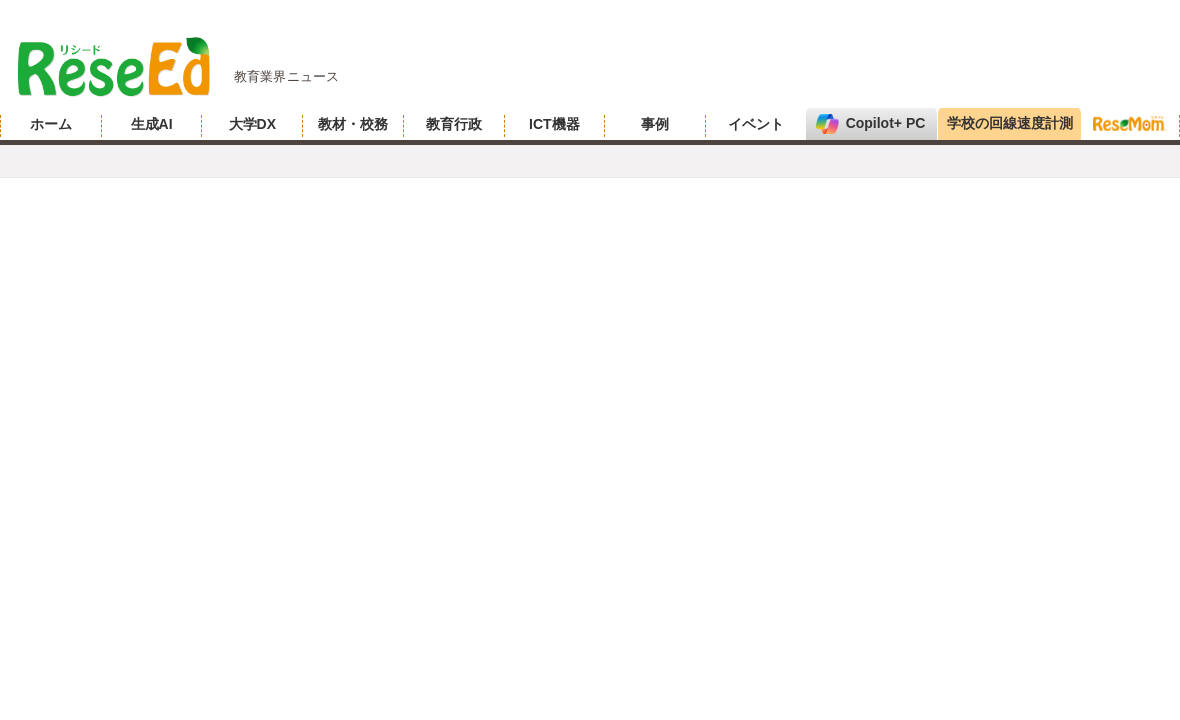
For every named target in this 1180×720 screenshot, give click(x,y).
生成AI (152, 124)
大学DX (252, 124)
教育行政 (454, 124)
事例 (655, 124)
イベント (756, 124)
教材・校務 (353, 124)
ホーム (51, 124)
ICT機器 (554, 124)
